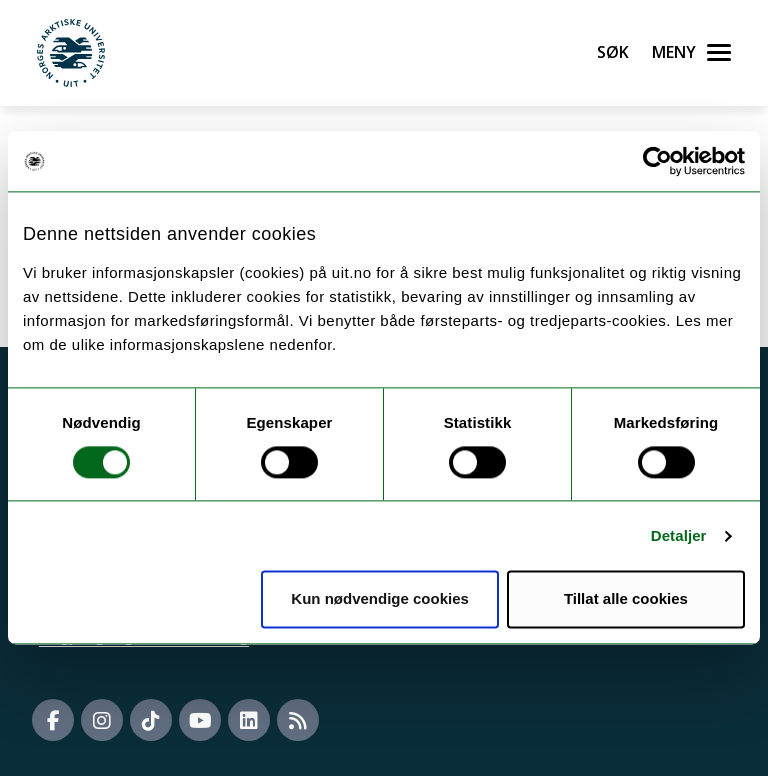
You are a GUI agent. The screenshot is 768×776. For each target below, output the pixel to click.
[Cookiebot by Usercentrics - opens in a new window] (657, 161)
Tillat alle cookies (626, 599)
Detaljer (679, 535)
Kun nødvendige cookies (380, 599)
